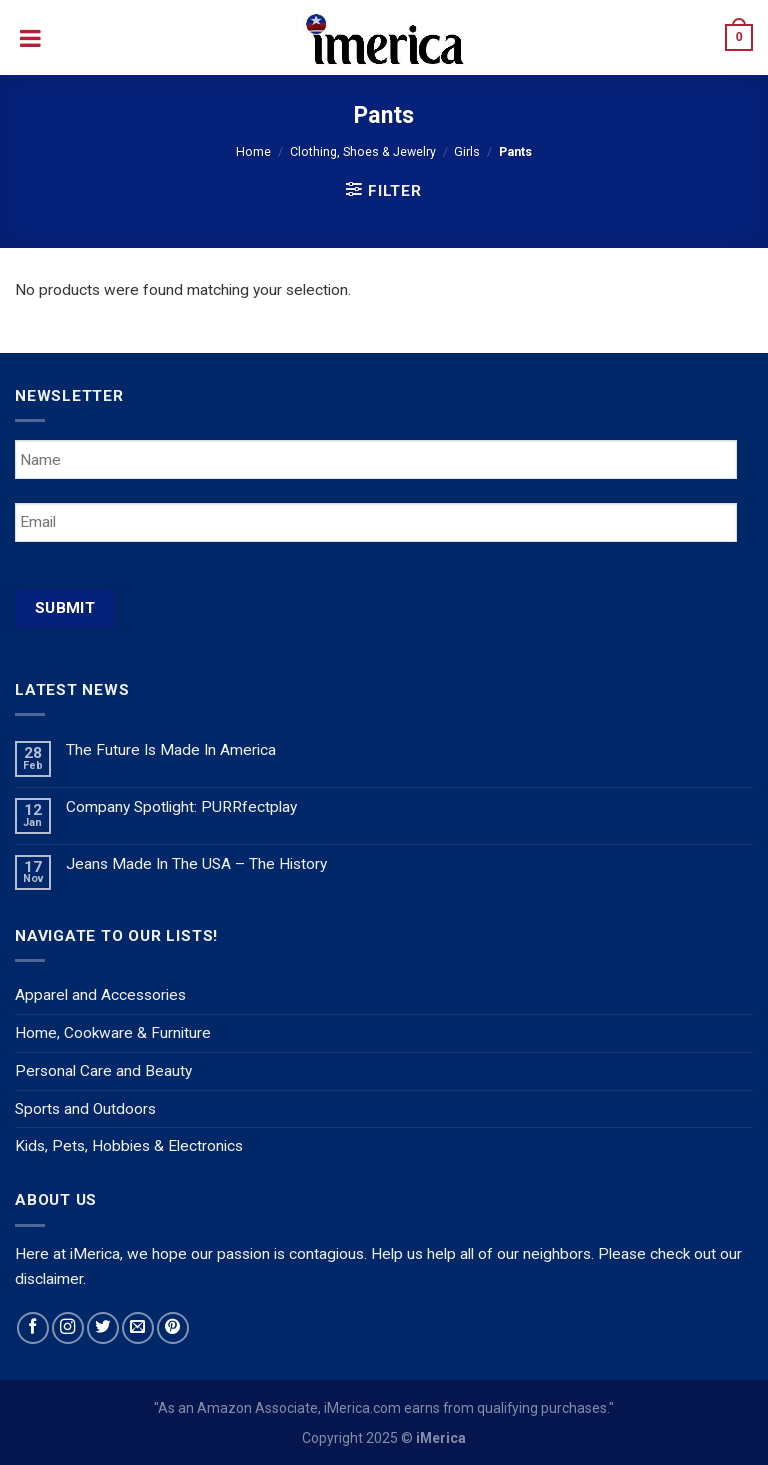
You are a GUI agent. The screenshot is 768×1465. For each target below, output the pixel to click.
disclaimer (49, 1279)
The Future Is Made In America (171, 750)
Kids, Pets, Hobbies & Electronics (129, 1146)
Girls (467, 151)
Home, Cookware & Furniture (113, 1033)
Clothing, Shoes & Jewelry (363, 151)
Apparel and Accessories (100, 995)
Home (253, 151)
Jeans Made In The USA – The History (196, 864)
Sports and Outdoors (85, 1109)
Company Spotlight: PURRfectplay (181, 807)
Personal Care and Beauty (103, 1071)
